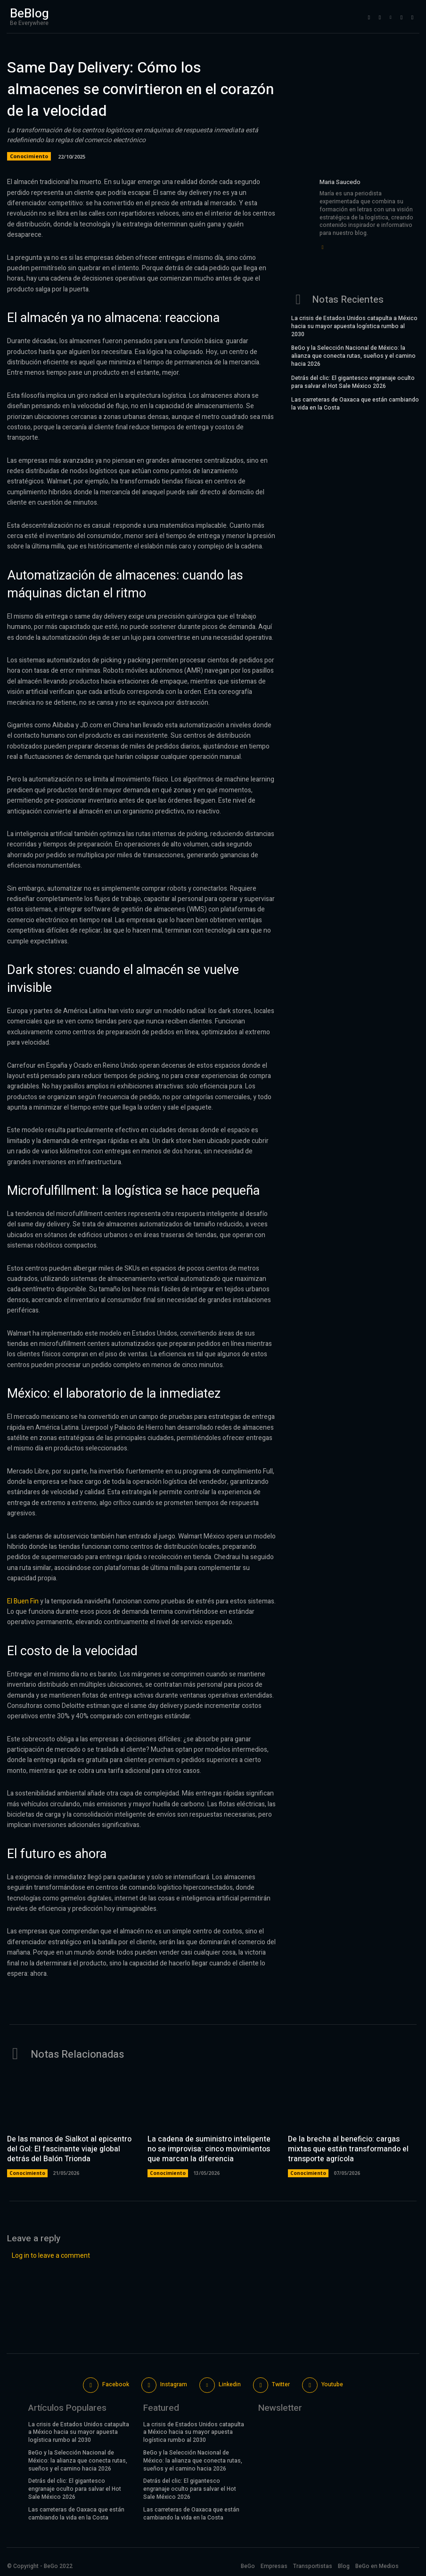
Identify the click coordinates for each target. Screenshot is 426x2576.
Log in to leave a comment (51, 2255)
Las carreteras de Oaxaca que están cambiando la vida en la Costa (355, 403)
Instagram (173, 2384)
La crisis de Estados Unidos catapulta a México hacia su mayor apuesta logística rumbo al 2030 (354, 326)
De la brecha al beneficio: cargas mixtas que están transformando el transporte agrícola (348, 2149)
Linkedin (230, 2384)
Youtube (332, 2384)
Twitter (281, 2384)
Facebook (115, 2384)
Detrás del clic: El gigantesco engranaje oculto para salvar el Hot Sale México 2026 (353, 382)
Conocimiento (29, 156)
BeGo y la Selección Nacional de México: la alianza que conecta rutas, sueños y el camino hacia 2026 (353, 356)
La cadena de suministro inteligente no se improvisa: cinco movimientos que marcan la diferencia (208, 2149)
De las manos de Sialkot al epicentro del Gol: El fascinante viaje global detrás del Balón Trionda (69, 2149)
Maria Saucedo (340, 181)
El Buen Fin (23, 1601)
